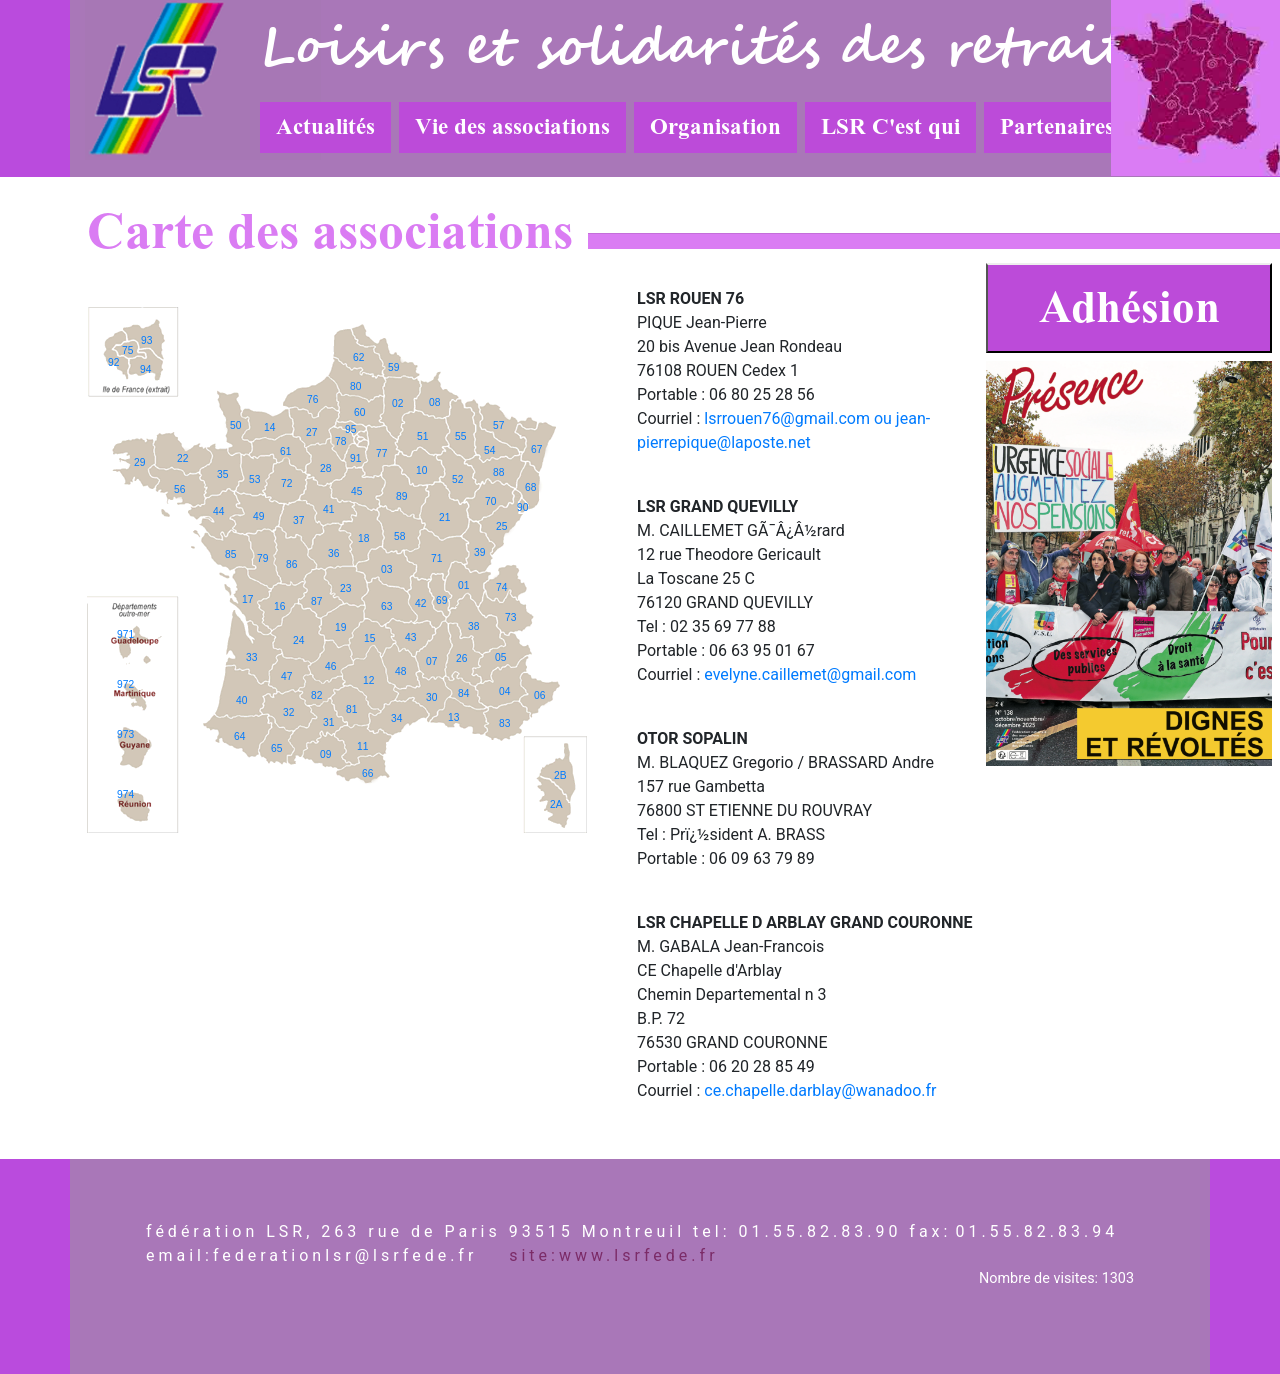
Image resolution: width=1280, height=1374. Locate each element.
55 (460, 436)
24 (298, 640)
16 (279, 606)
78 (340, 441)
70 (490, 501)
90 (522, 507)
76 (312, 399)
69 (441, 600)
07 (431, 661)
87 (316, 601)
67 (536, 449)
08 (434, 402)
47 (286, 676)
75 (127, 350)
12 (368, 680)
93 (146, 340)
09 (325, 754)
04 (504, 691)
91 (355, 458)
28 (325, 468)
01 (463, 585)
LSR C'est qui (890, 127)
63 (386, 606)
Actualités (325, 127)
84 (463, 693)
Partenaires (1057, 127)
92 (113, 362)
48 (400, 671)
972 (125, 684)
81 (351, 709)
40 (241, 700)
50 (235, 425)
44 (218, 511)
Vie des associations (512, 127)
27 (311, 432)
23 (345, 588)
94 (145, 369)
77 (381, 453)
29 (139, 462)
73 (510, 617)
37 (298, 520)
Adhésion (1129, 307)
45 (356, 491)
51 (422, 436)
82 (316, 695)
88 (498, 472)
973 (125, 734)
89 (401, 496)
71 (436, 558)
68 (530, 487)
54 (489, 450)
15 (369, 638)
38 (473, 626)
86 (291, 564)
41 (328, 509)
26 (461, 658)
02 (397, 403)
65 (276, 748)
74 (501, 587)
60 (359, 412)
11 (362, 746)
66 (367, 773)
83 (504, 723)
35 (222, 474)
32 (288, 712)
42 (420, 603)
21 (444, 517)
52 (457, 479)
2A (556, 804)
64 (239, 736)
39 (479, 552)
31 (328, 722)
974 (125, 794)
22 (182, 458)
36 (333, 553)
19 (340, 627)
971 (125, 634)
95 (350, 429)
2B (560, 775)
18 (363, 538)
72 (286, 483)
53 (254, 479)
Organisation (715, 127)
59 (393, 367)
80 (355, 386)
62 (358, 357)
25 (501, 526)
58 (399, 536)
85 (230, 554)
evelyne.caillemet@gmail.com (810, 674)
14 (269, 427)
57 (498, 425)
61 (285, 451)
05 (500, 657)
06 (539, 695)
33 (251, 657)
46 (330, 666)
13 (453, 717)
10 (421, 470)
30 (431, 697)
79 (262, 558)
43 (410, 637)
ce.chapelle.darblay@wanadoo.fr (820, 1090)
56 (179, 489)
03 (386, 569)
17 (247, 599)
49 (258, 516)
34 (396, 718)
